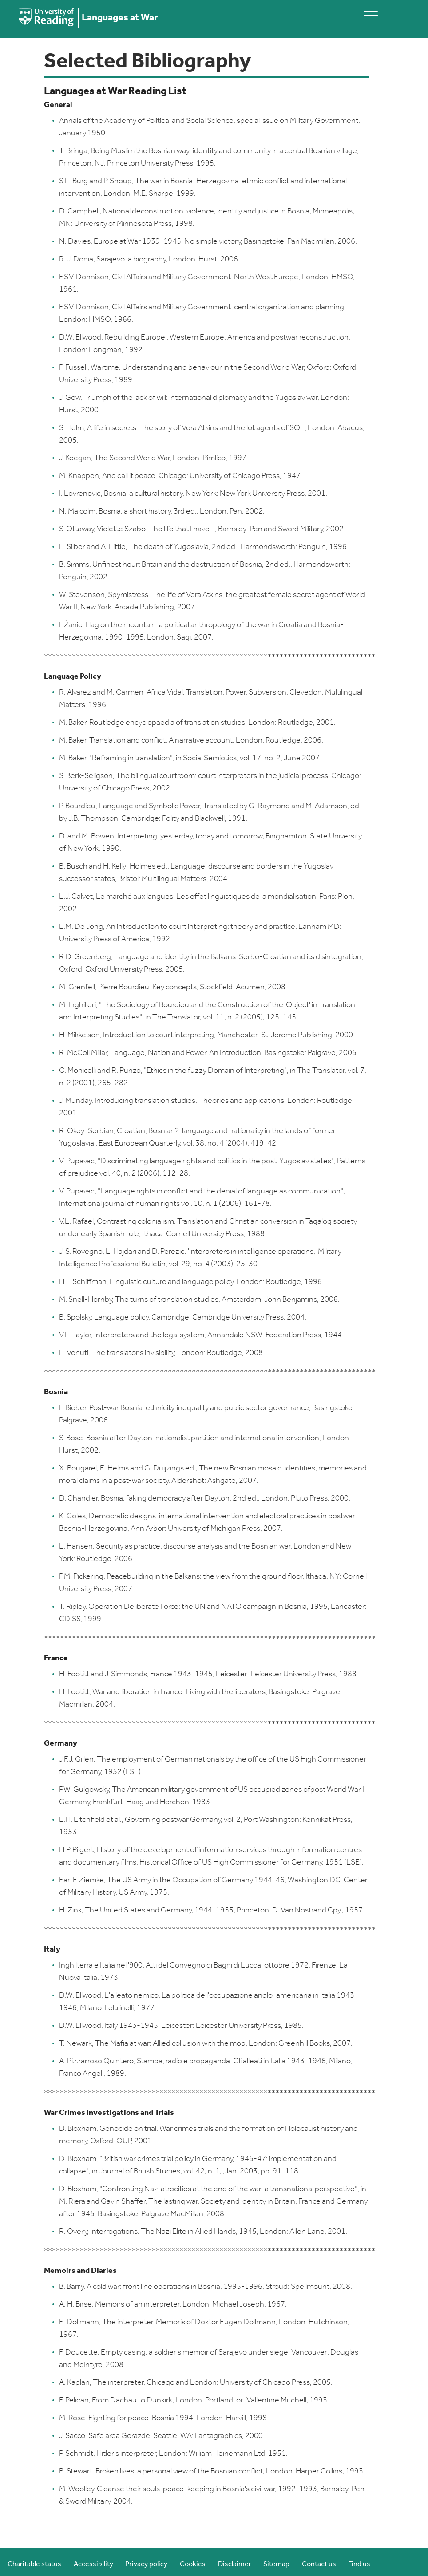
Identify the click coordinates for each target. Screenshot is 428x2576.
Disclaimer (234, 2564)
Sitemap (276, 2564)
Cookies (193, 2564)
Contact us (319, 2564)
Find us (359, 2564)
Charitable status (34, 2564)
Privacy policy (146, 2564)
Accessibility (93, 2564)
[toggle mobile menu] (370, 15)
